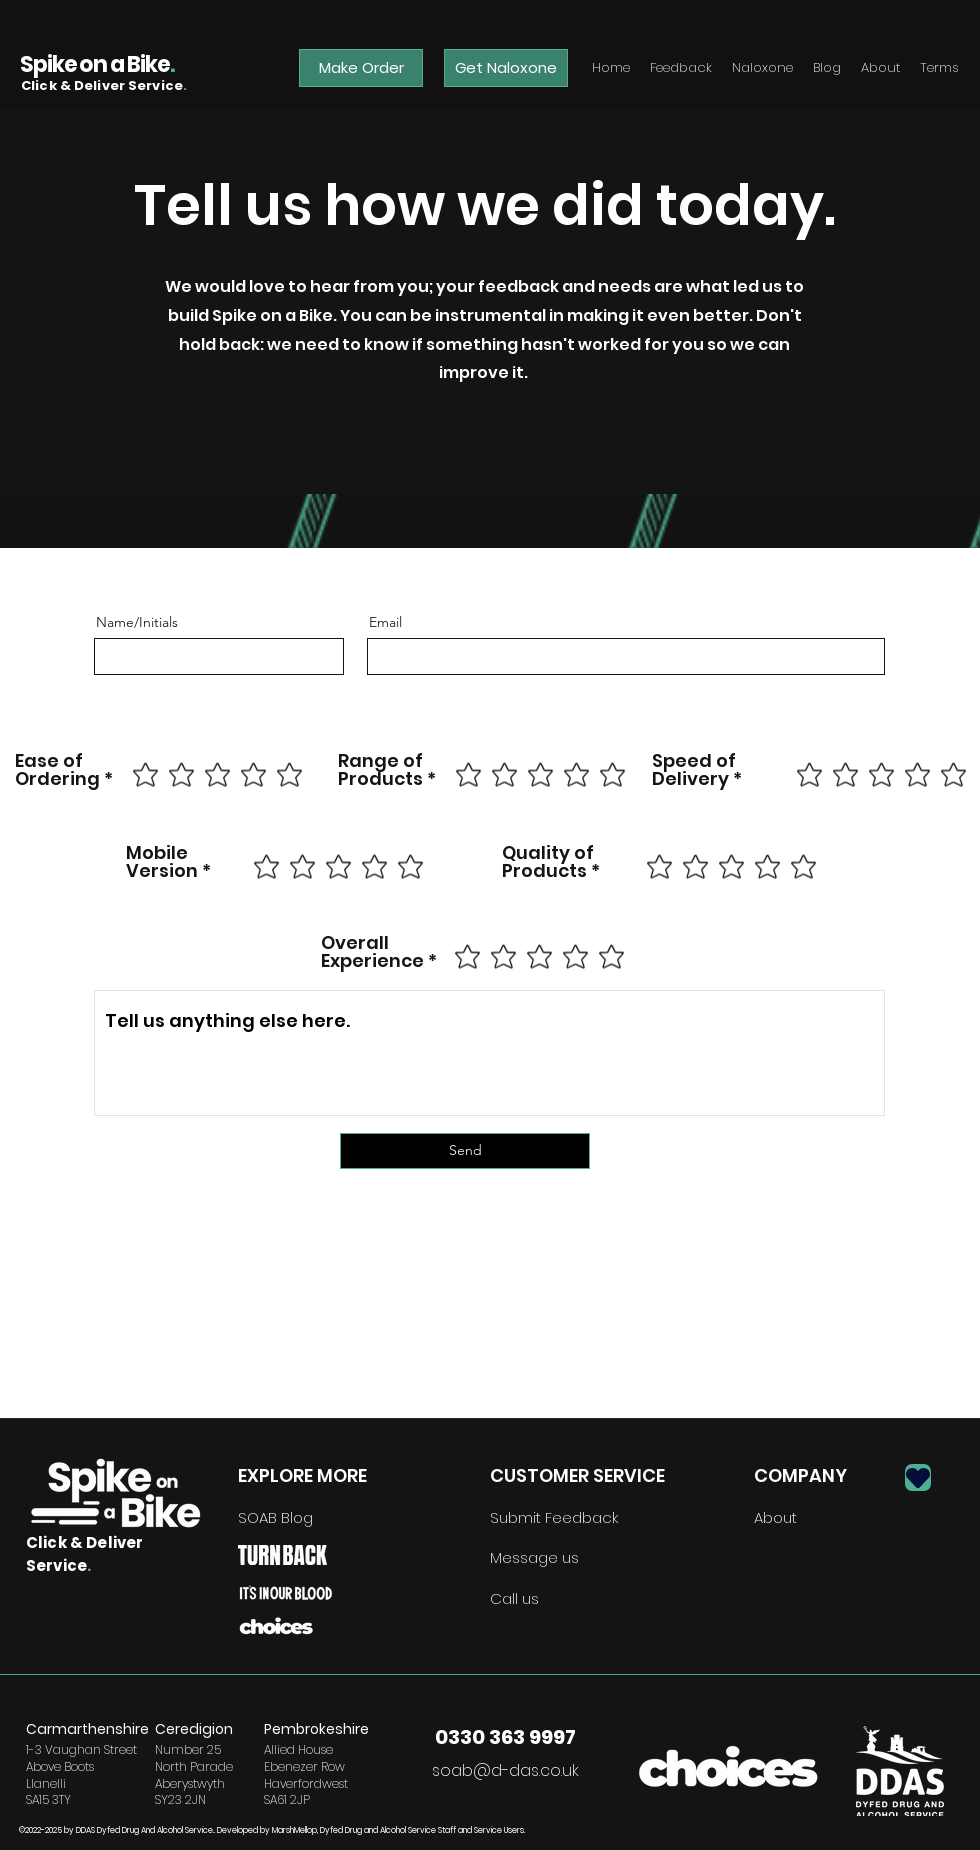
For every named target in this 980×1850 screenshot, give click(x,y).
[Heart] (918, 1477)
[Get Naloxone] (506, 68)
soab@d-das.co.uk (505, 1770)
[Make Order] (361, 68)
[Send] (465, 1151)
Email (385, 622)
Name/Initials (137, 622)
